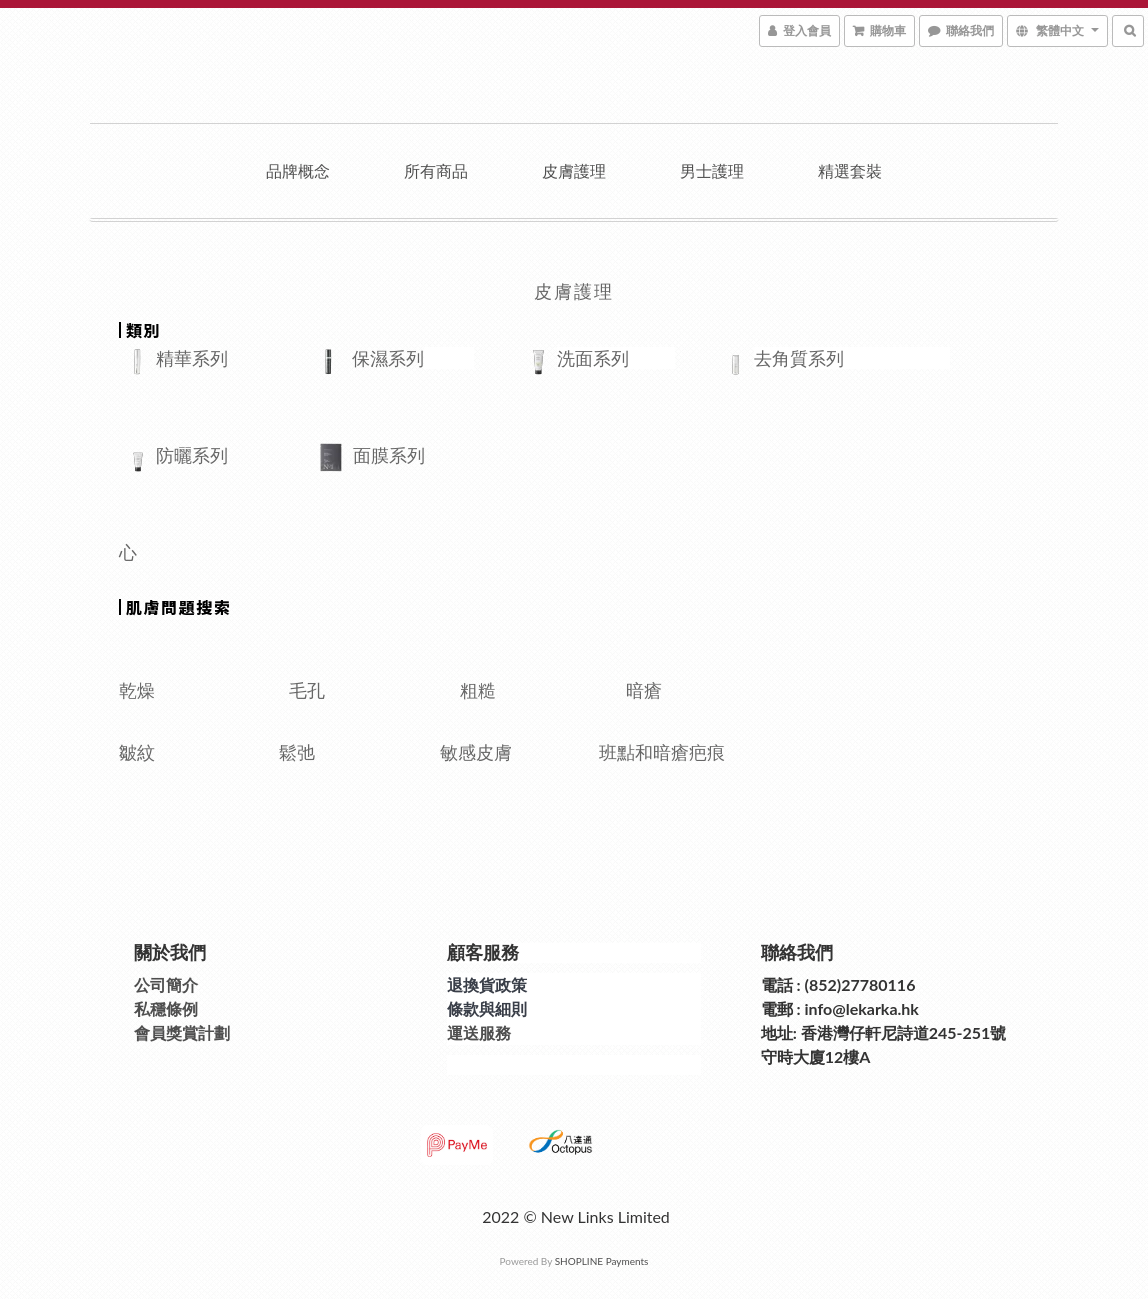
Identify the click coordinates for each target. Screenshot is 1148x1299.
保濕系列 (388, 358)
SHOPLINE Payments (602, 1261)
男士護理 (712, 170)
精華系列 (215, 358)
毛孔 (307, 690)
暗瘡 (655, 690)
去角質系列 (799, 358)
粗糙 (478, 690)
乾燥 (137, 690)
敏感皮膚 (513, 752)
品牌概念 (298, 170)
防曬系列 (192, 455)
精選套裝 (850, 170)
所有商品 (436, 170)
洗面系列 (593, 358)
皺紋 (199, 752)
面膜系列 (460, 455)
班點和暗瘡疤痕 (664, 752)
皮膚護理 (574, 170)
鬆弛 (343, 752)
